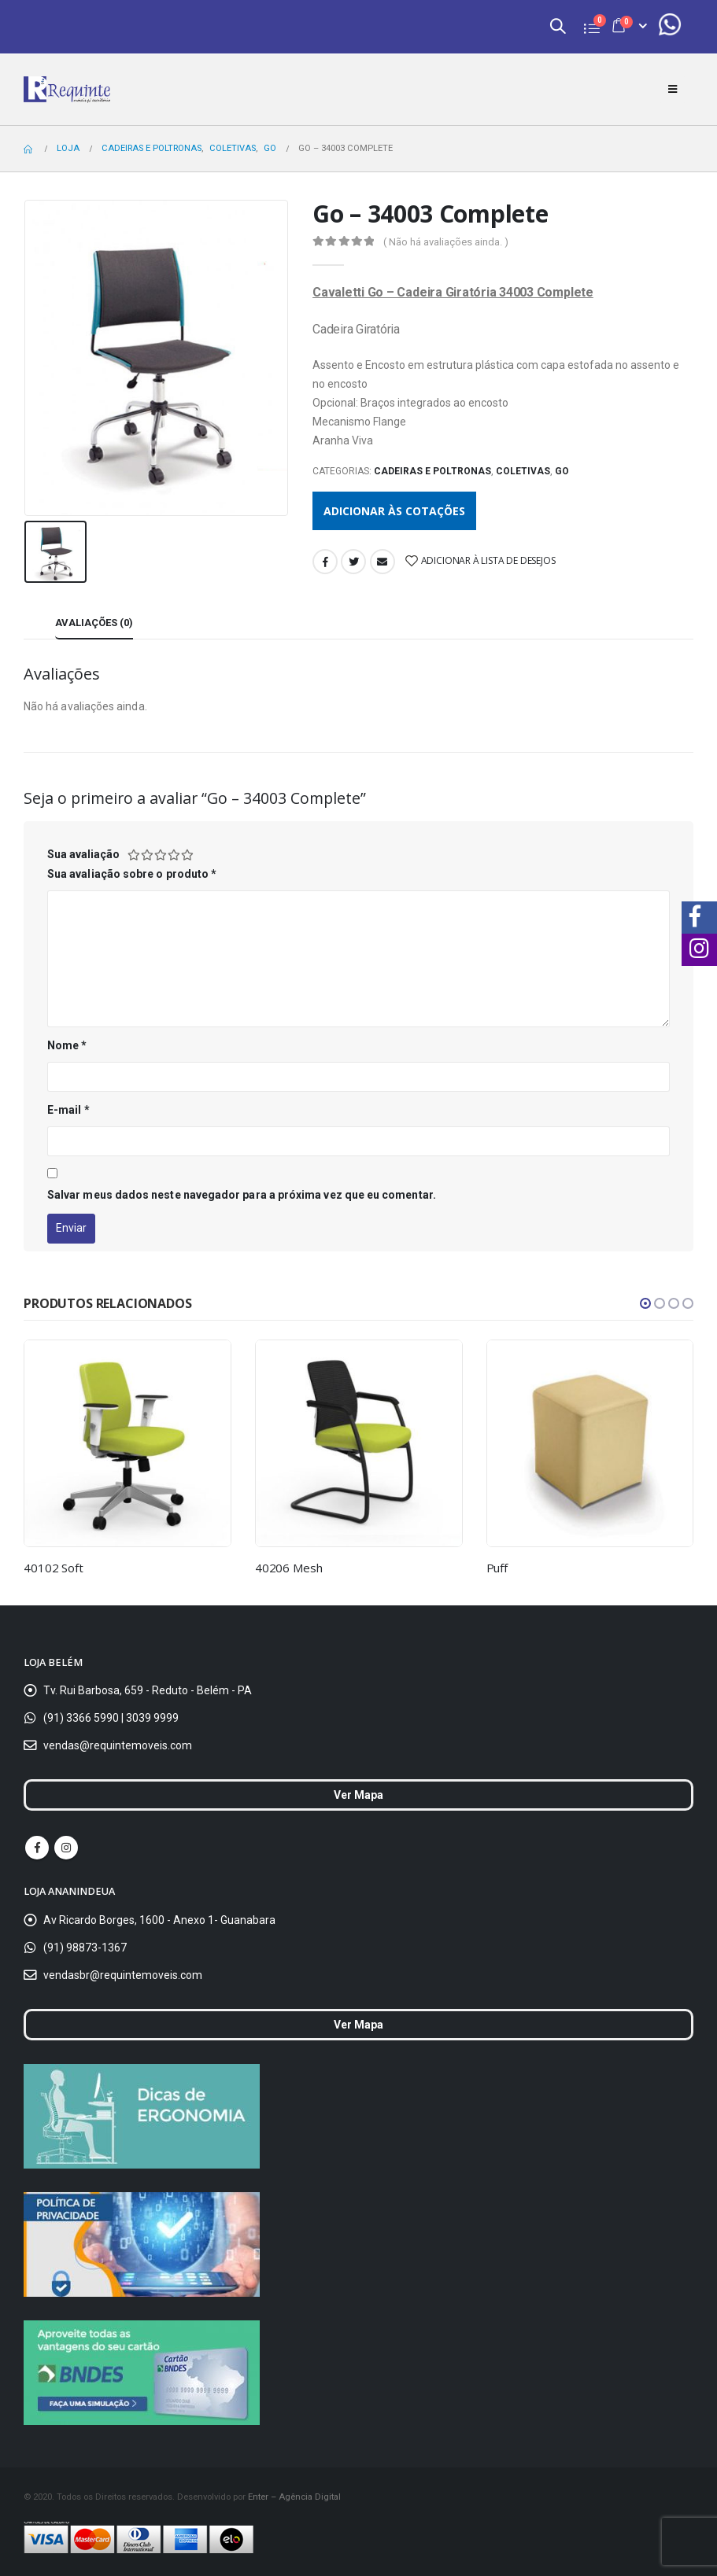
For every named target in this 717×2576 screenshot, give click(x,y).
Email (382, 561)
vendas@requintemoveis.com (117, 1745)
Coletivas (523, 471)
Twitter (353, 561)
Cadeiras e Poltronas (432, 471)
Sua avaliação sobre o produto (131, 874)
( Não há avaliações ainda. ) (445, 242)
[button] (645, 1303)
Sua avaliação (83, 854)
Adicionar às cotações (394, 510)
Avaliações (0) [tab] (94, 622)
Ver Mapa (358, 1795)
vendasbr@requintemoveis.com (122, 1975)
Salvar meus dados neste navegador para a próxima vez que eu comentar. (241, 1194)
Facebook (325, 561)
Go (562, 471)
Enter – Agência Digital (294, 2496)
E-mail (68, 1110)
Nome (67, 1045)
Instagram (66, 1847)
